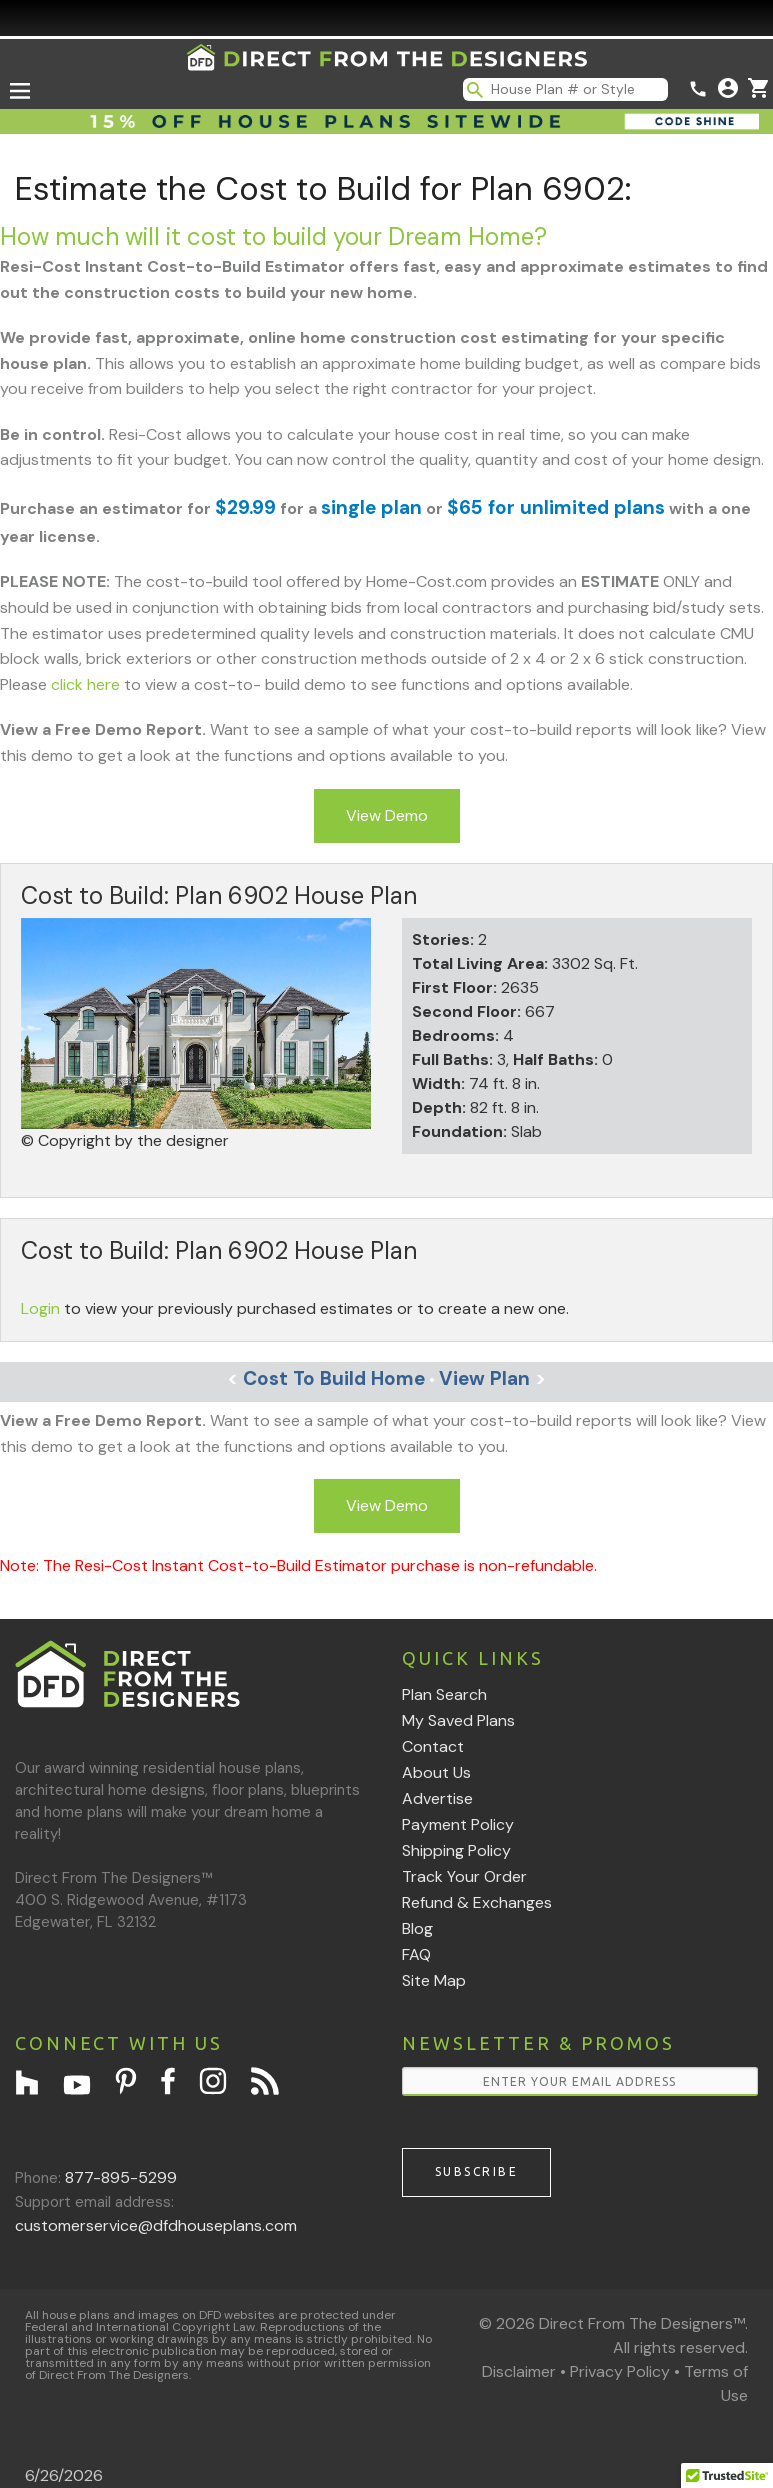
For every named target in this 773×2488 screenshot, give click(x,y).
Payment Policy (458, 1824)
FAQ (416, 1954)
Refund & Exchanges (477, 1902)
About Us (436, 1772)
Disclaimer (519, 2371)
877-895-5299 (121, 2177)
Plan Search (444, 1694)
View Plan (492, 1378)
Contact (433, 1746)
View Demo (387, 815)
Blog (417, 1928)
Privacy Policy (620, 2371)
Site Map (434, 1980)
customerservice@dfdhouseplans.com (156, 2225)
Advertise (437, 1798)
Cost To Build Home (326, 1378)
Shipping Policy (456, 1850)
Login (40, 1308)
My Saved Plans (458, 1720)
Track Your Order (464, 1876)
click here (85, 684)
